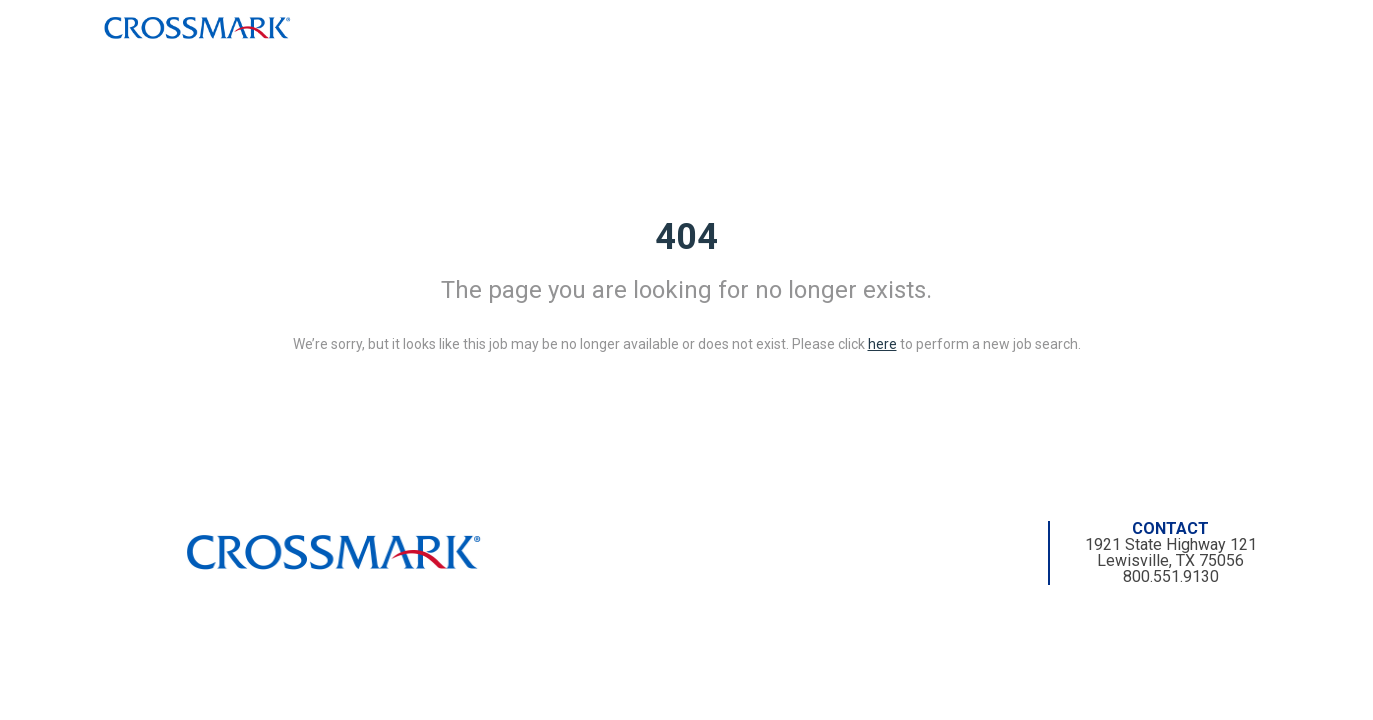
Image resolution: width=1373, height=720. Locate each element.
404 (686, 237)
